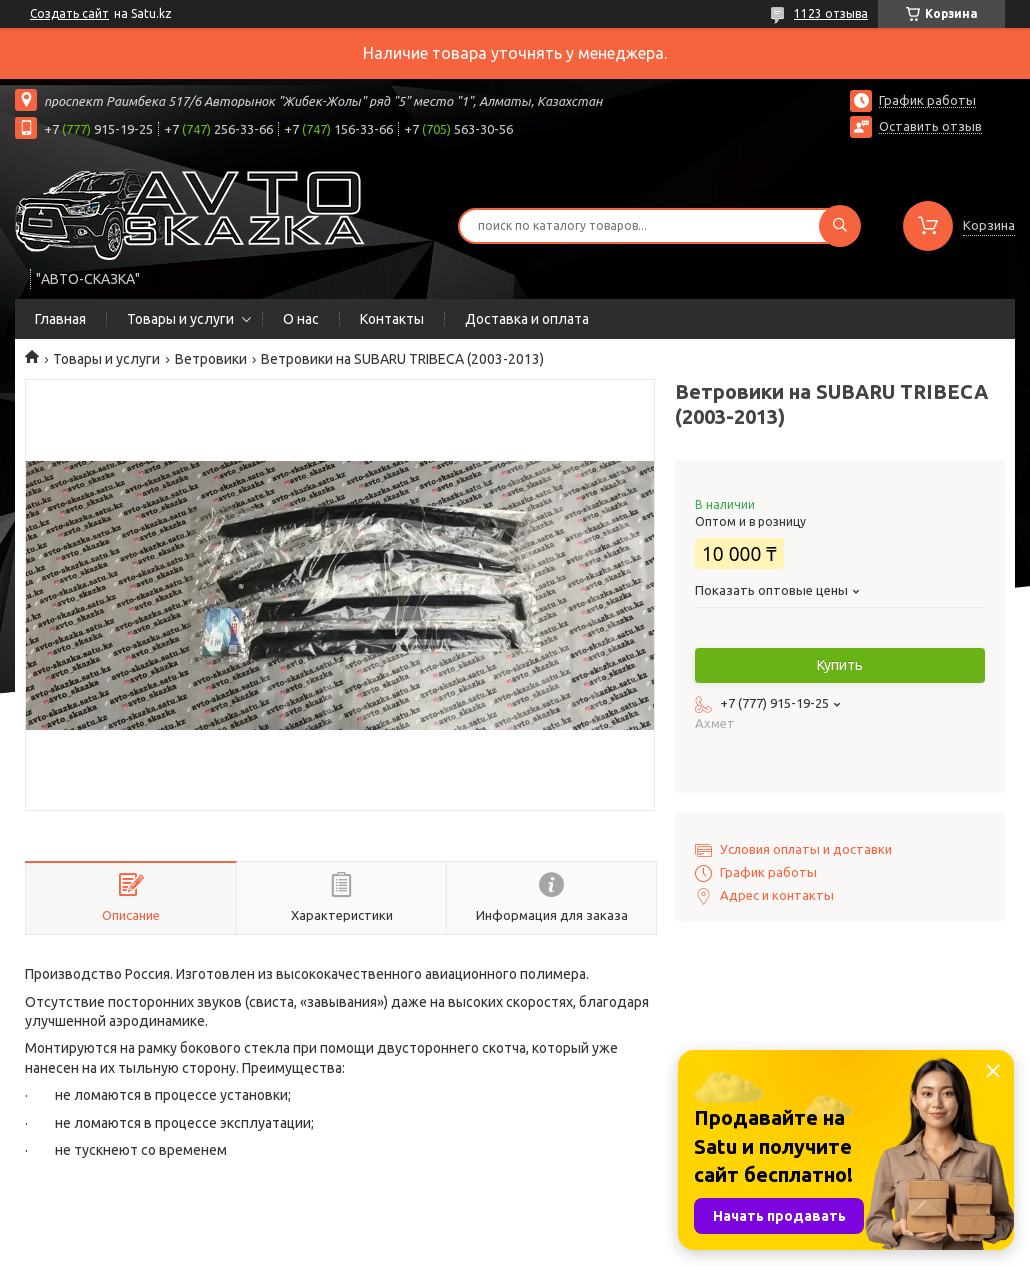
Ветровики (211, 359)
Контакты (392, 319)
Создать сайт (69, 13)
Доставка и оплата (527, 319)
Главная (60, 319)
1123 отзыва (831, 13)
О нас (301, 319)
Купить (840, 665)
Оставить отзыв (930, 126)
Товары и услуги (180, 319)
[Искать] (840, 226)
